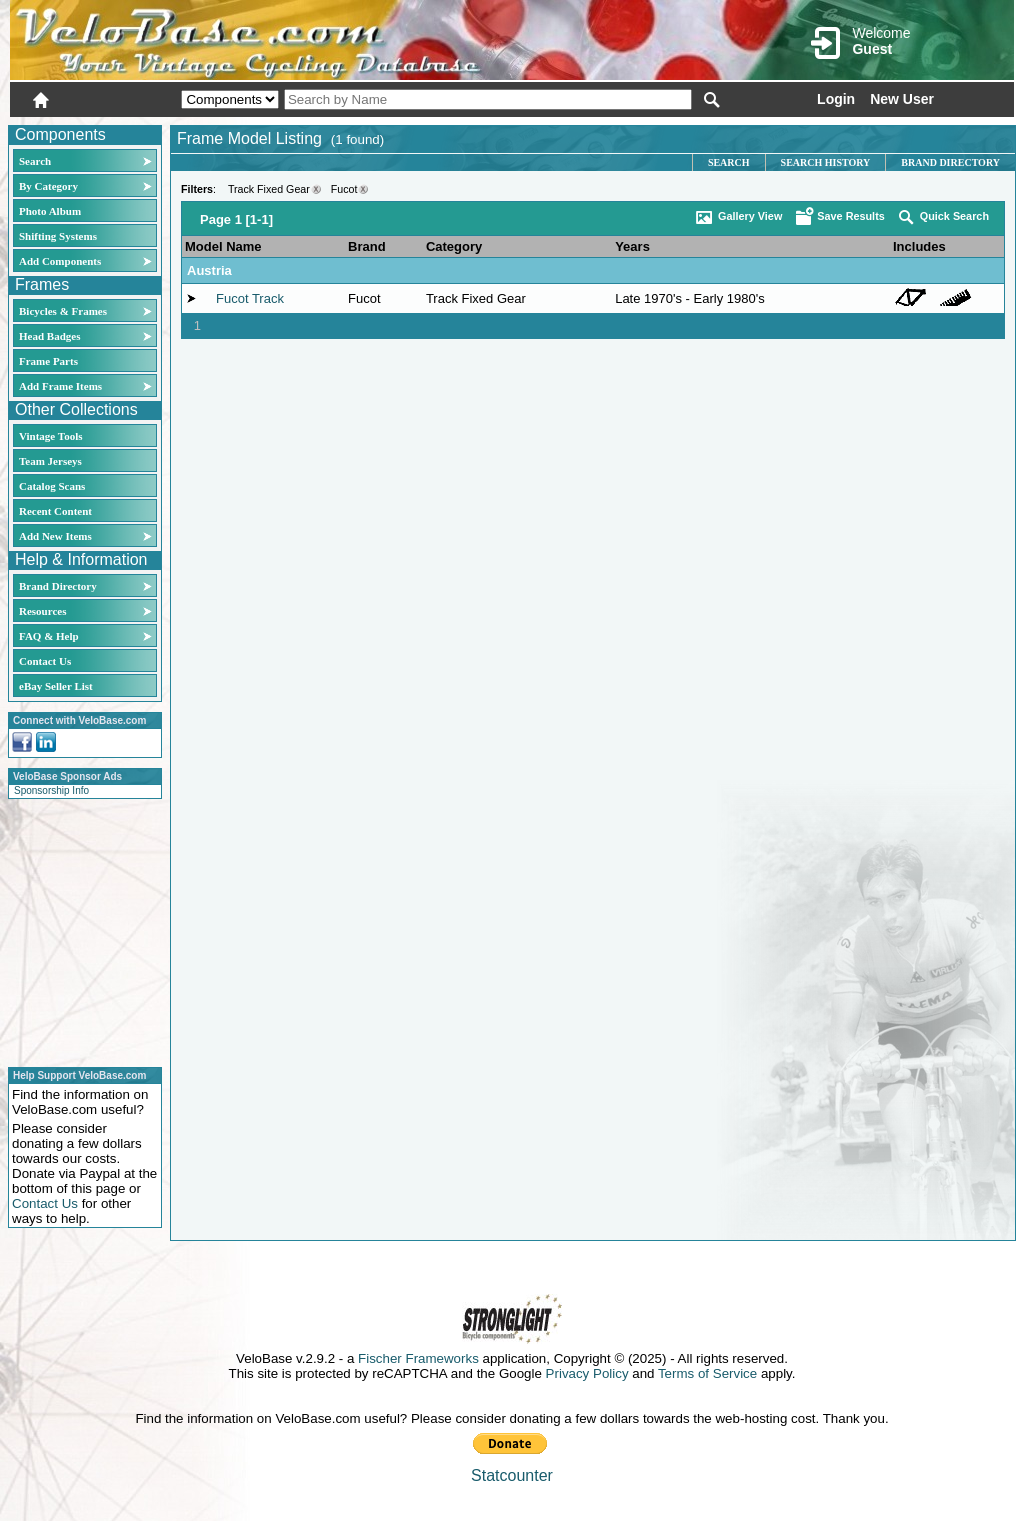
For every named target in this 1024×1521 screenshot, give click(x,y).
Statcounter (512, 1475)
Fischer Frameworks (418, 1358)
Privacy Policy (587, 1373)
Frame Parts (48, 361)
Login (836, 99)
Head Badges (49, 336)
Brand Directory (58, 586)
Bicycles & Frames (64, 311)
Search (35, 161)
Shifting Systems (58, 236)
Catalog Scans (52, 486)
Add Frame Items (60, 386)
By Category (48, 186)
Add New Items (55, 536)
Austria (209, 270)
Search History (826, 162)
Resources (42, 611)
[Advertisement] (79, 930)
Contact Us (45, 661)
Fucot (344, 189)
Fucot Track (250, 298)
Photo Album (50, 211)
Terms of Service (707, 1373)
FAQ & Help (49, 636)
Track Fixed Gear (269, 189)
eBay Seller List (56, 686)
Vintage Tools (50, 436)
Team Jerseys (50, 461)
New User (902, 99)
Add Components (60, 261)
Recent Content (55, 511)
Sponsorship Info (51, 790)
